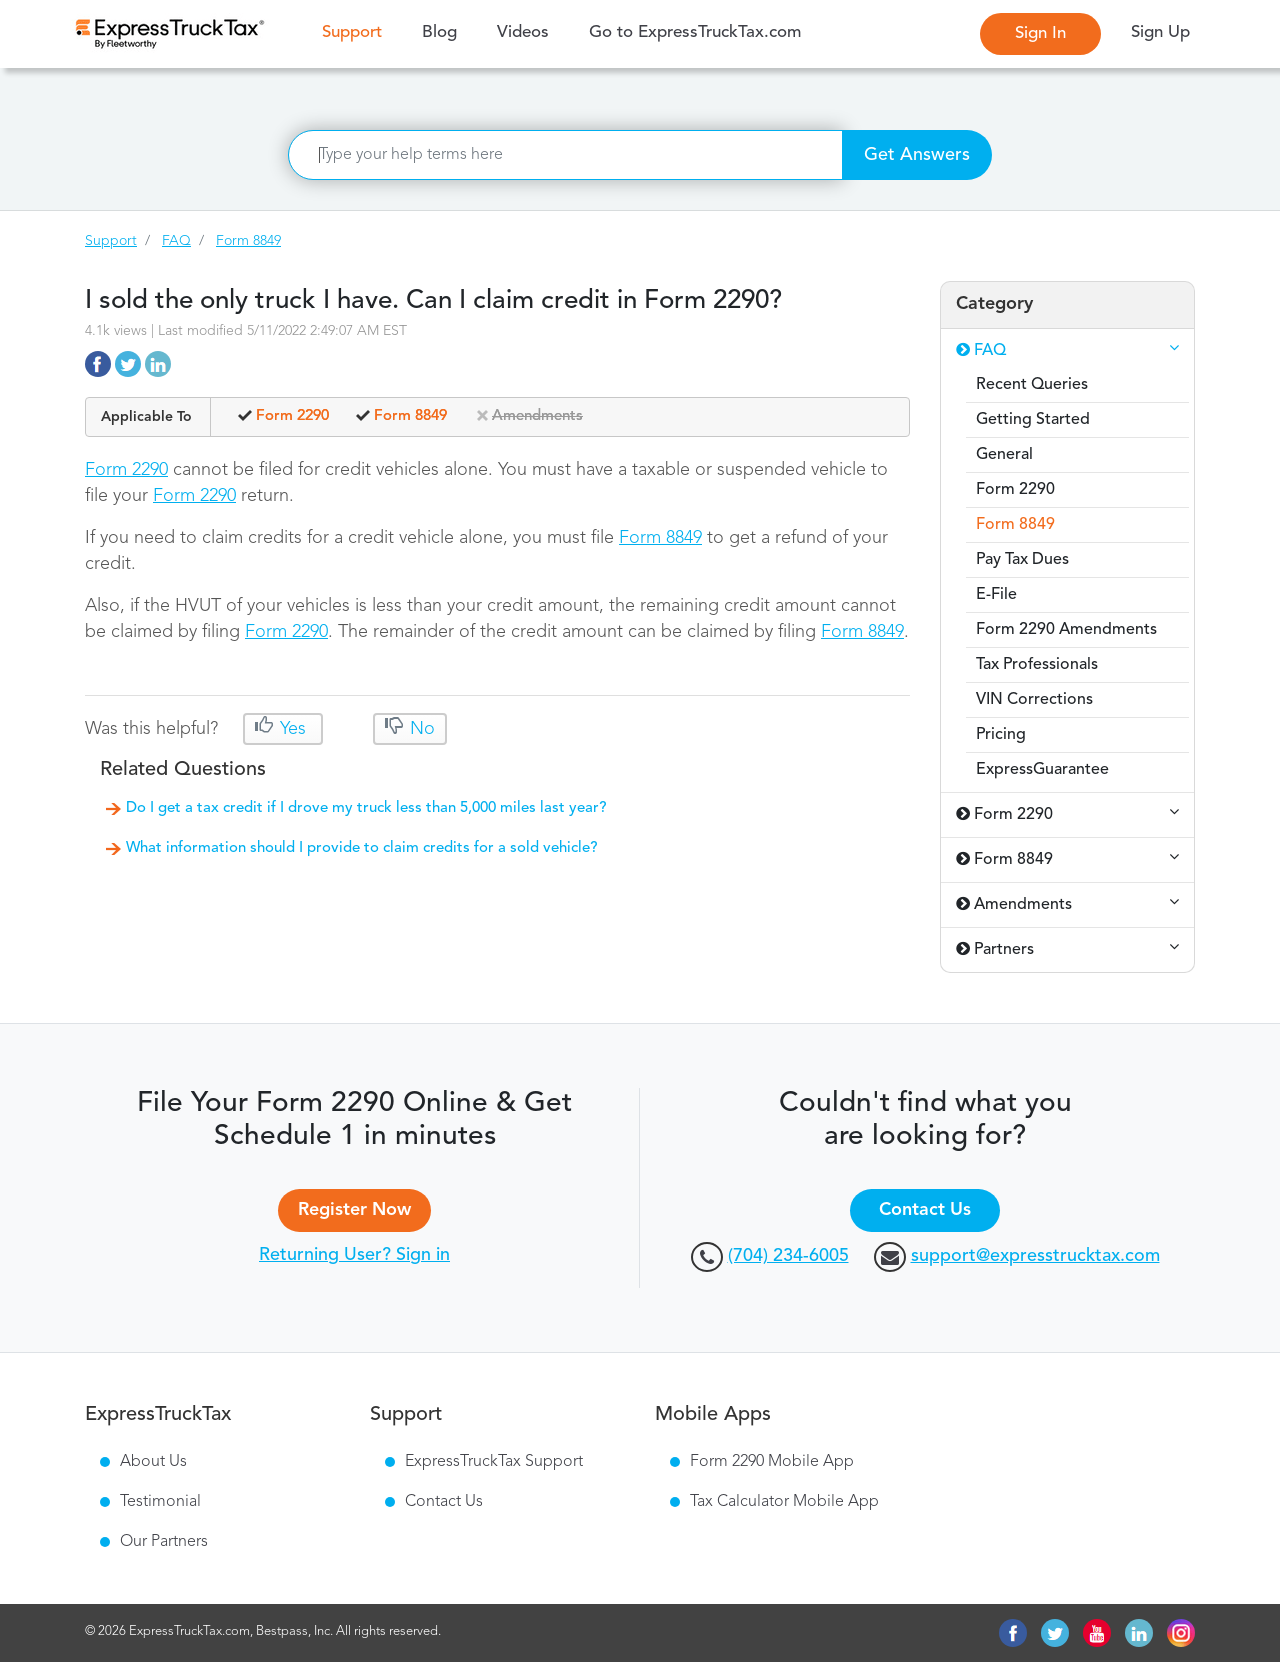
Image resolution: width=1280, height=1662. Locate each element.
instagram (1181, 1633)
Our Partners (164, 1542)
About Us (153, 1462)
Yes (293, 729)
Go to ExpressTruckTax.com (695, 32)
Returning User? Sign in (354, 1255)
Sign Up (1160, 32)
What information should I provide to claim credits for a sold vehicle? (362, 848)
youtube (1097, 1633)
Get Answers (917, 155)
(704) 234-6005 (788, 1256)
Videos (523, 32)
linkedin (1139, 1633)
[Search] (565, 155)
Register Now (354, 1210)
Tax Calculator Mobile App (784, 1502)
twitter (1055, 1633)
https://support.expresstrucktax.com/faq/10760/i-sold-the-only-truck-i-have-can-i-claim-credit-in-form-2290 (98, 364)
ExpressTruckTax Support (494, 1462)
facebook (1013, 1633)
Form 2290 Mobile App (772, 1462)
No (420, 729)
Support (357, 31)
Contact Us (925, 1210)
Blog (439, 32)
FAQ (176, 241)
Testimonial (160, 1502)
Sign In (1040, 33)
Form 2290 (126, 470)
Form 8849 (248, 241)
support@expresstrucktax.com (1035, 1256)
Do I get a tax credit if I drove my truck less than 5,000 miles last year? (366, 808)
